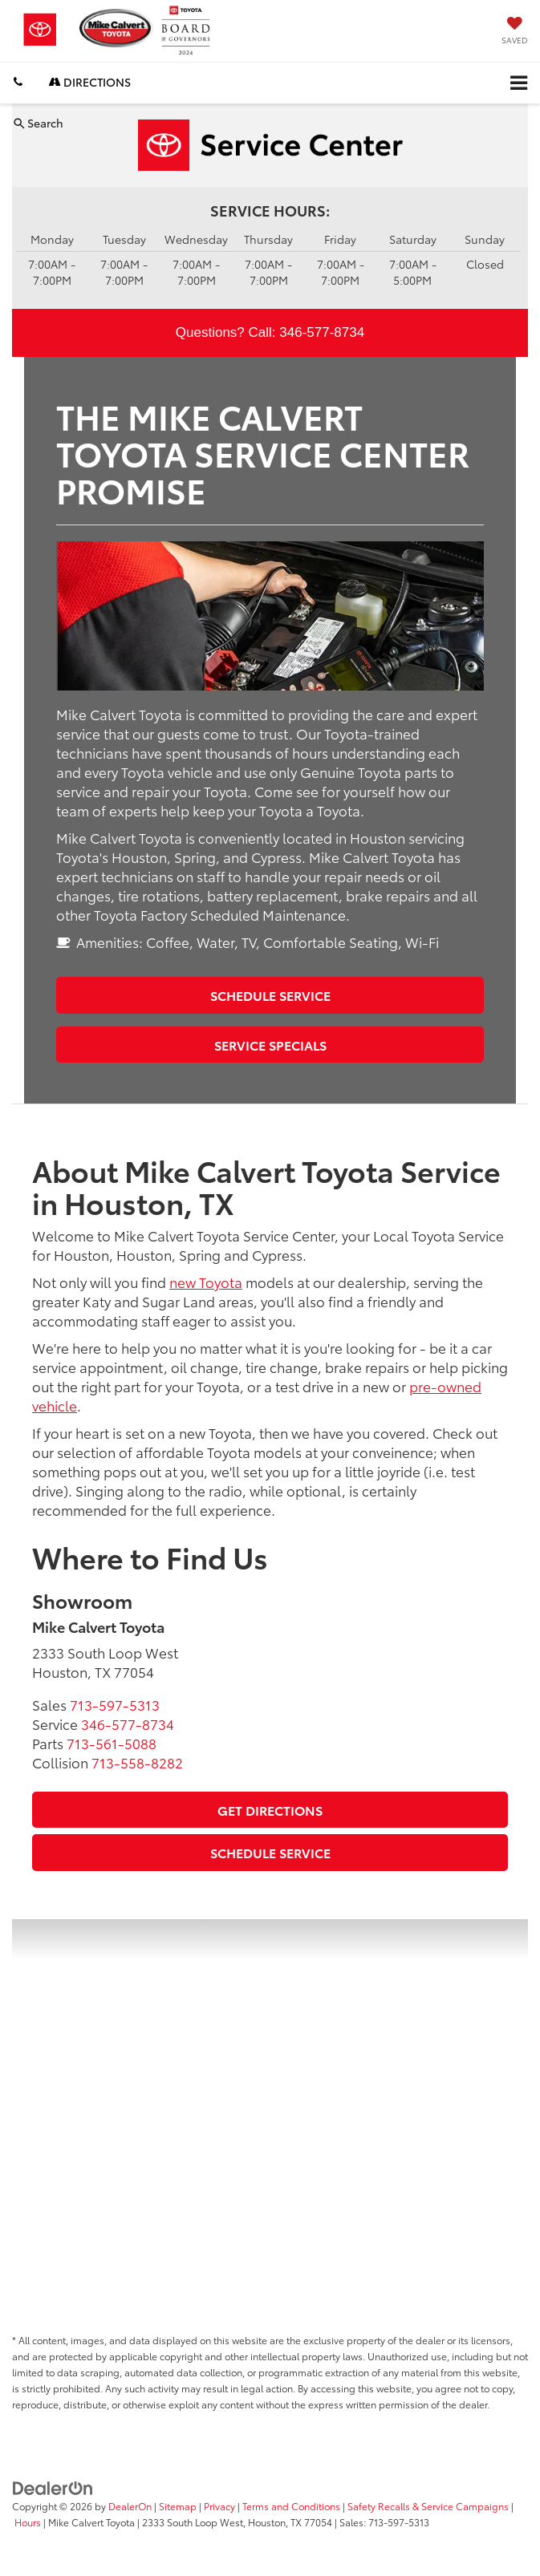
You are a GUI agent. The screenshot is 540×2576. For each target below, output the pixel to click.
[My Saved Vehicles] (514, 32)
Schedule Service (270, 995)
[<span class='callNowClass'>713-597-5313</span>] (115, 1704)
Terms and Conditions (291, 2506)
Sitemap (178, 2506)
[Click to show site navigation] (518, 83)
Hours (27, 2522)
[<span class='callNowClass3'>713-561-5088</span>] (111, 1742)
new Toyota (205, 1281)
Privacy (219, 2506)
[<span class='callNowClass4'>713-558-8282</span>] (137, 1762)
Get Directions (270, 1809)
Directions (90, 82)
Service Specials (270, 1044)
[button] (18, 82)
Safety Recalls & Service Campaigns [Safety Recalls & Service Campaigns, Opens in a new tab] (428, 2506)
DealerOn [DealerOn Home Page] (130, 2506)
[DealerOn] (53, 2487)
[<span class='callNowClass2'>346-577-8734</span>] (127, 1723)
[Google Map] (270, 2119)
